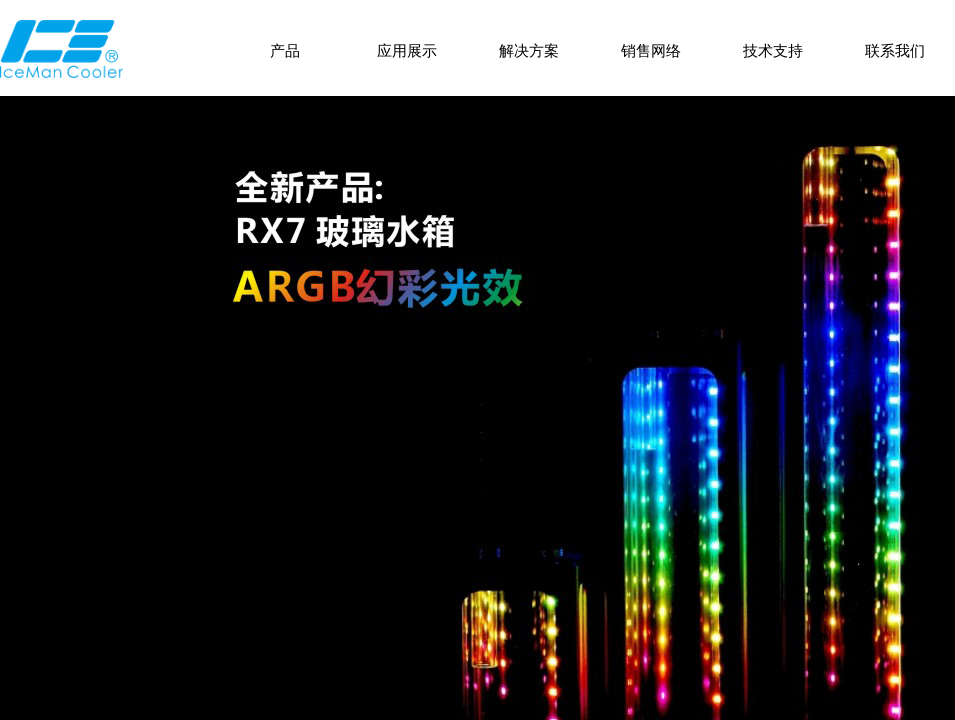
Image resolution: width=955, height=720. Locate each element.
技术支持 (773, 51)
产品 (285, 51)
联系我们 (895, 51)
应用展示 (407, 51)
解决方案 (529, 51)
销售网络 (651, 51)
